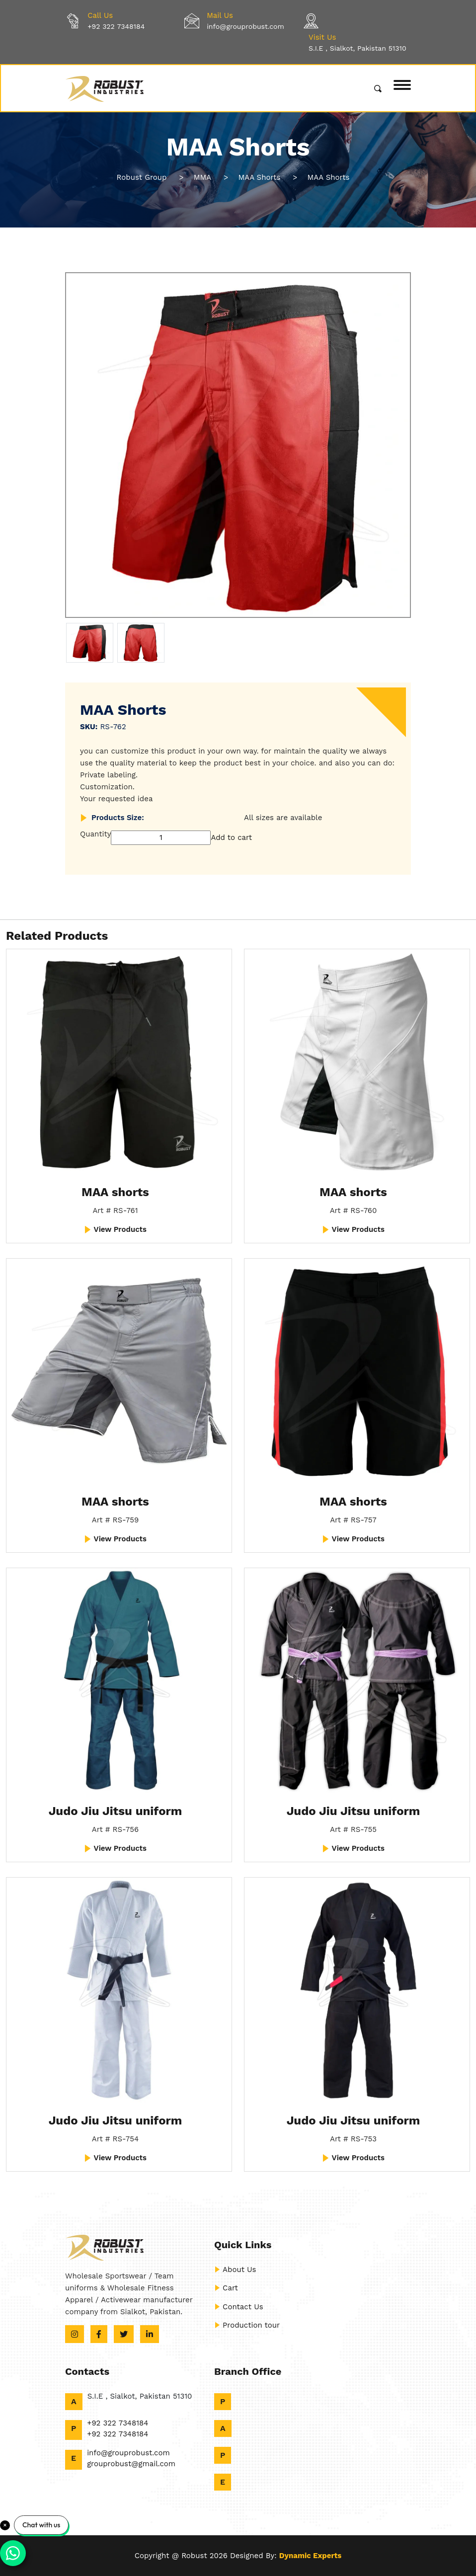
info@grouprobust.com (245, 26)
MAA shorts (115, 1192)
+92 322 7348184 (116, 26)
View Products (115, 1229)
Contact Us (238, 2306)
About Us (235, 2269)
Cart (226, 2287)
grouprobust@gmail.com (131, 2463)
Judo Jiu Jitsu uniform (115, 1811)
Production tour (247, 2325)
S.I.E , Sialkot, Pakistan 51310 (357, 48)
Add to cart (231, 837)
